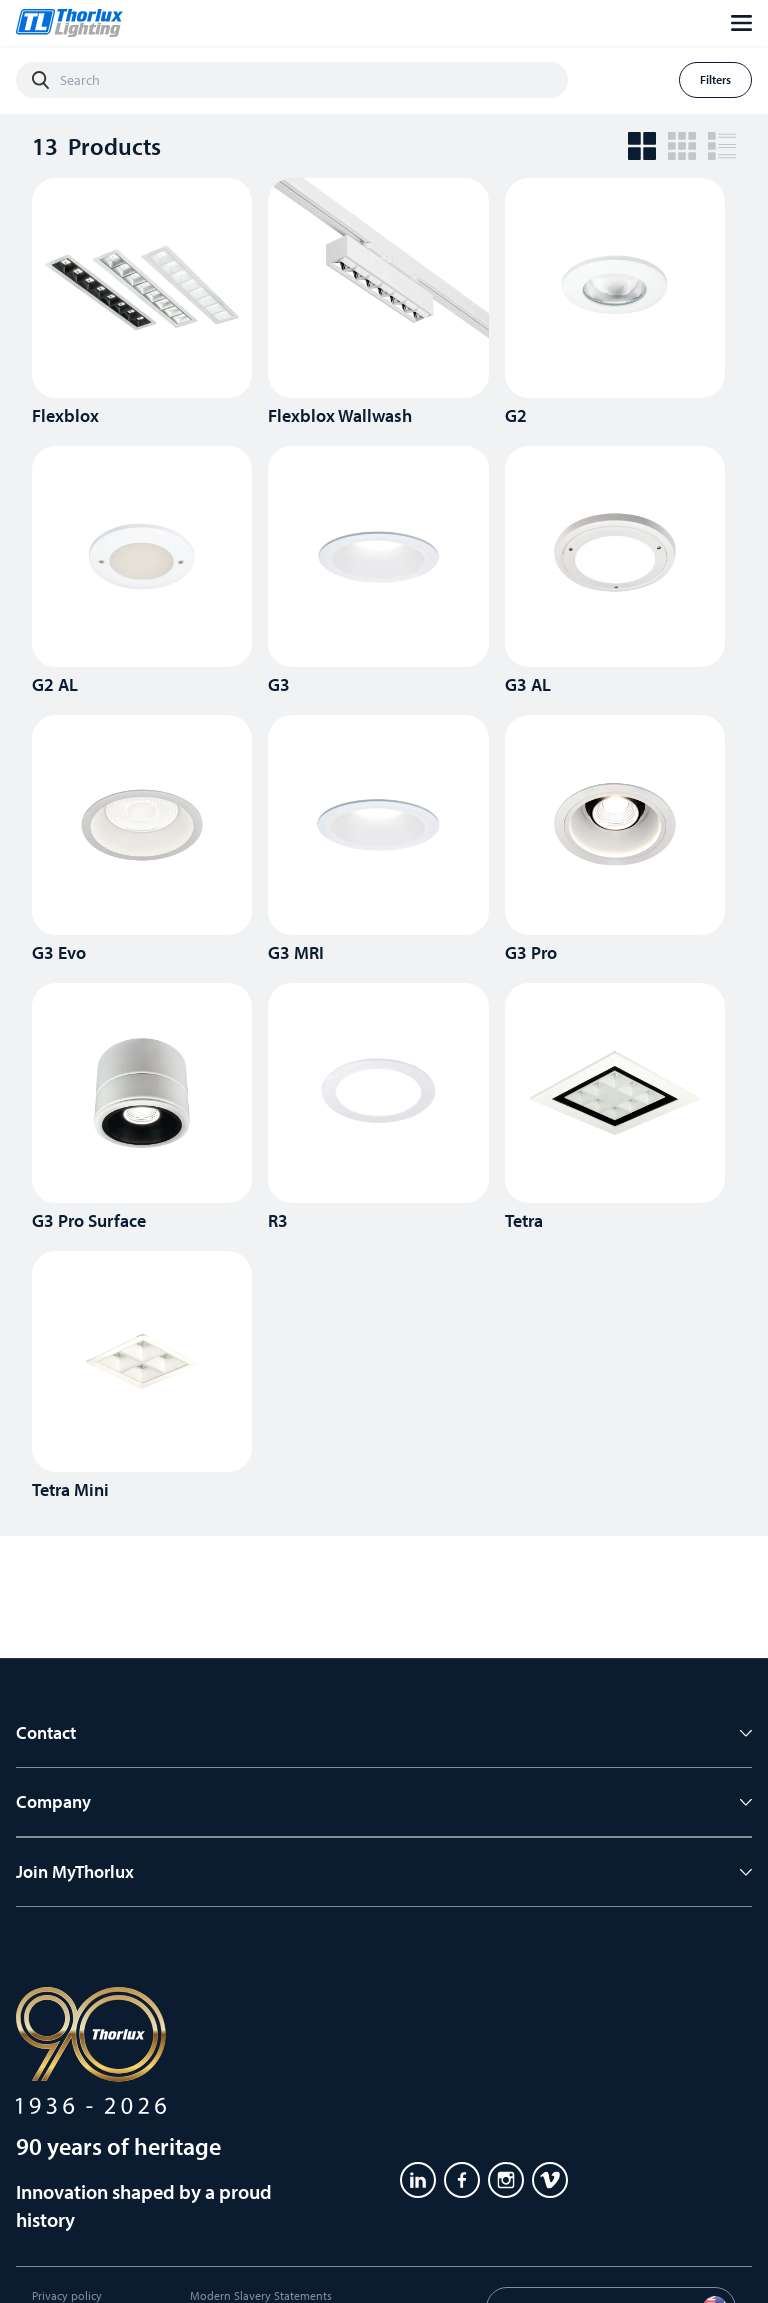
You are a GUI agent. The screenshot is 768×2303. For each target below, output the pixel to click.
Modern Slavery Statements (261, 2295)
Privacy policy (67, 2295)
